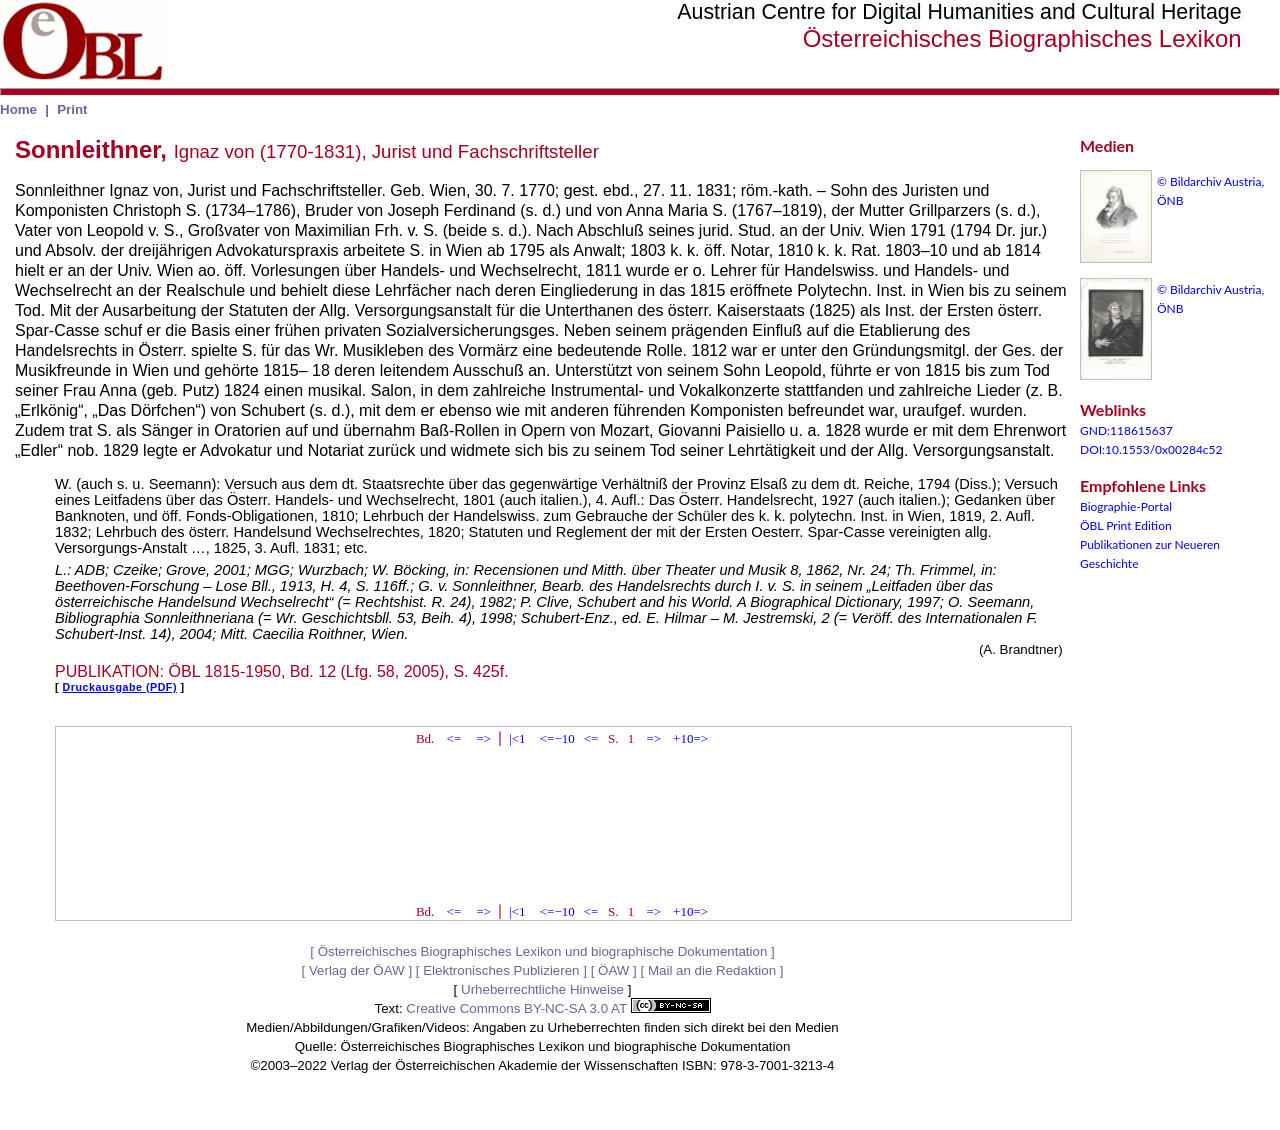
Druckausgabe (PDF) (120, 687)
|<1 (517, 738)
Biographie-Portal (1126, 506)
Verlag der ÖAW (357, 970)
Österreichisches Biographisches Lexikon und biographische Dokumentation (543, 951)
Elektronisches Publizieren (501, 970)
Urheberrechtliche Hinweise (542, 989)
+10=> (690, 738)
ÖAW (613, 970)
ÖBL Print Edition (1126, 525)
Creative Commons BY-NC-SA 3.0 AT (558, 1008)
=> (483, 738)
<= (454, 738)
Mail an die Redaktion (712, 970)
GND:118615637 (1126, 430)
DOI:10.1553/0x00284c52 (1151, 449)
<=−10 (557, 738)
